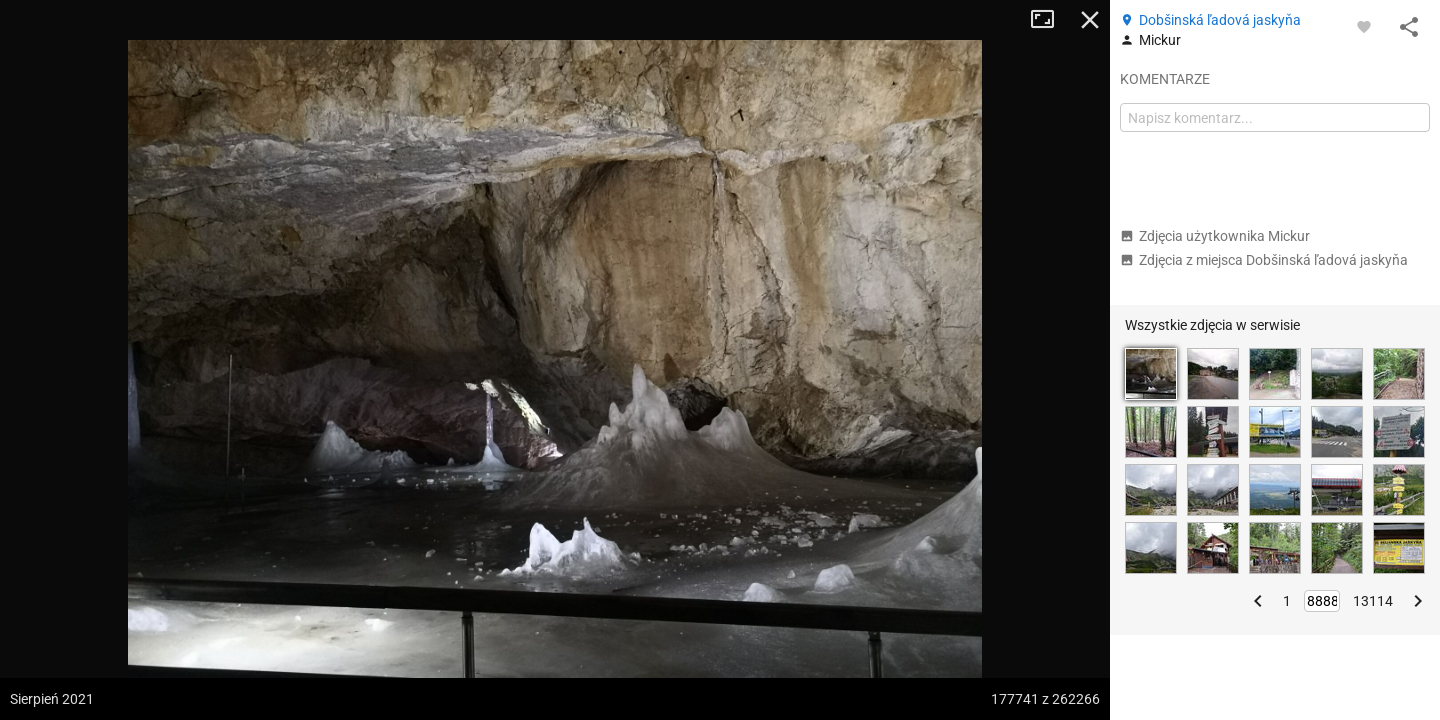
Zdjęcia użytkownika (1215, 236)
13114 (1373, 601)
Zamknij (1090, 20)
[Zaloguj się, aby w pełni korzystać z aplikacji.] (1364, 26)
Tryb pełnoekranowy (1050, 20)
